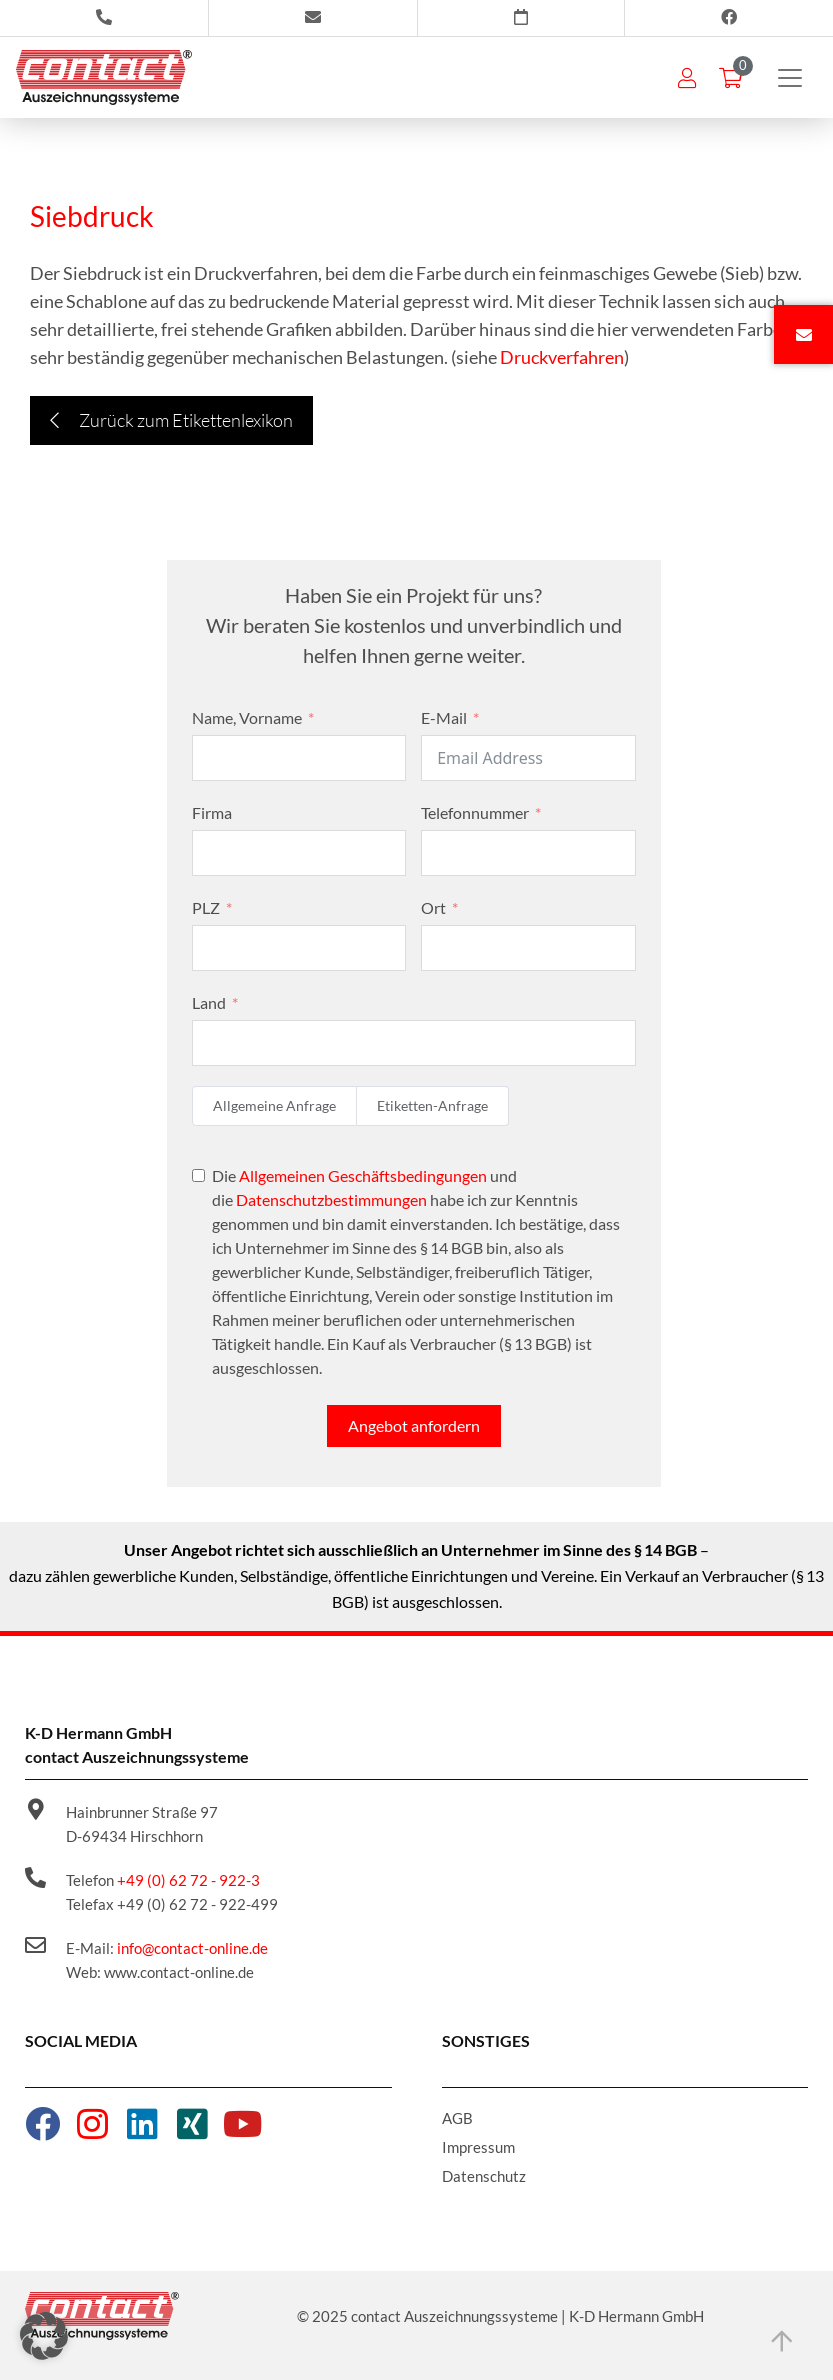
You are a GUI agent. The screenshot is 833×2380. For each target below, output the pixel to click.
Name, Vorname (247, 717)
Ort (433, 907)
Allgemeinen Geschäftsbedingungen (363, 1175)
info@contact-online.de (192, 1948)
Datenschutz (484, 2176)
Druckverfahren (562, 357)
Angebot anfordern (414, 1425)
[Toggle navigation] (790, 78)
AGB (457, 2118)
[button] (44, 2336)
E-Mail (444, 717)
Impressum (478, 2147)
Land (209, 1002)
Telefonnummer (475, 812)
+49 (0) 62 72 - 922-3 (188, 1880)
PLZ (206, 907)
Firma (212, 812)
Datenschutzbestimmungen (331, 1199)
